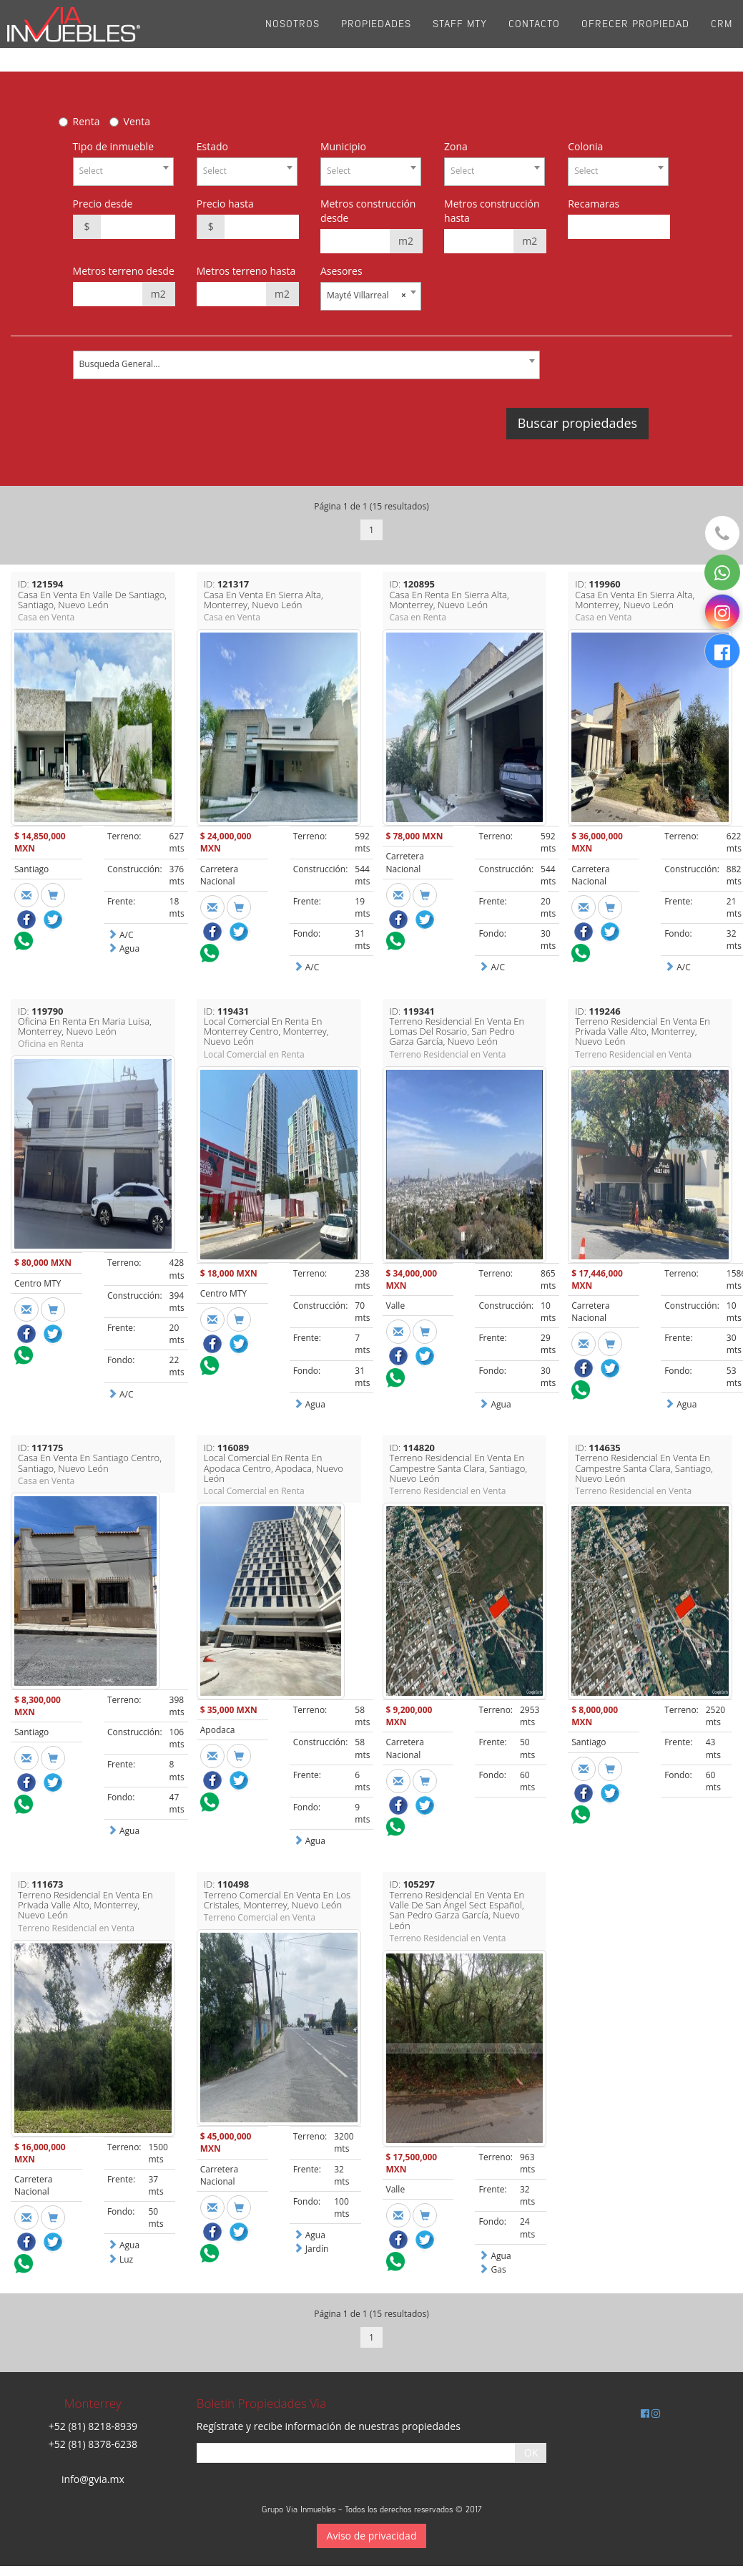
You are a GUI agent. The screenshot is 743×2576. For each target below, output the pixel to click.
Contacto (534, 35)
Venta (137, 121)
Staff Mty (460, 35)
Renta (86, 121)
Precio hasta (225, 203)
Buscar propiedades (577, 422)
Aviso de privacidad (372, 2535)
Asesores (341, 271)
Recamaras (593, 203)
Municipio (343, 146)
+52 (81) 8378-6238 (93, 2444)
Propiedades (376, 35)
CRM (721, 35)
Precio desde (103, 203)
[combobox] (123, 171)
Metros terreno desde (123, 271)
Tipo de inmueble (113, 146)
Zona (456, 146)
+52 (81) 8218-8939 (93, 2426)
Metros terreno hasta (246, 271)
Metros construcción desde (368, 211)
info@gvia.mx (92, 2479)
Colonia (585, 146)
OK (531, 2452)
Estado (212, 146)
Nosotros (292, 35)
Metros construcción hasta (492, 211)
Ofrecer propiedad (635, 35)
